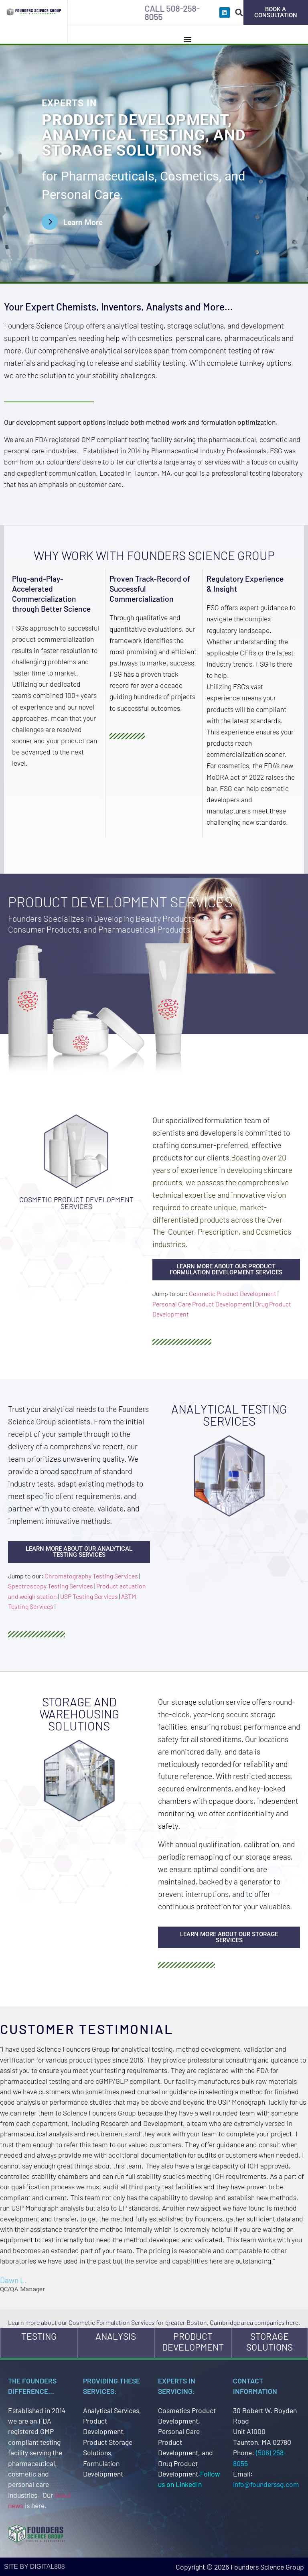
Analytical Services (111, 2410)
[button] (239, 12)
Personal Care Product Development (202, 1304)
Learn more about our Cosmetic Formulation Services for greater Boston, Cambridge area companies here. (154, 2322)
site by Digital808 (34, 2566)
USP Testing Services (89, 1596)
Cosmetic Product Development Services (76, 1203)
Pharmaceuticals (107, 176)
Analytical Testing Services (229, 1415)
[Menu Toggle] (188, 39)
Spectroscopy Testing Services (50, 1586)
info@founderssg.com (266, 2484)
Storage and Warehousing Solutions (79, 1713)
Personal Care (81, 194)
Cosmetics (189, 176)
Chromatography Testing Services (91, 1576)
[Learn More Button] (78, 222)
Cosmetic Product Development (232, 1293)
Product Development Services (120, 901)
